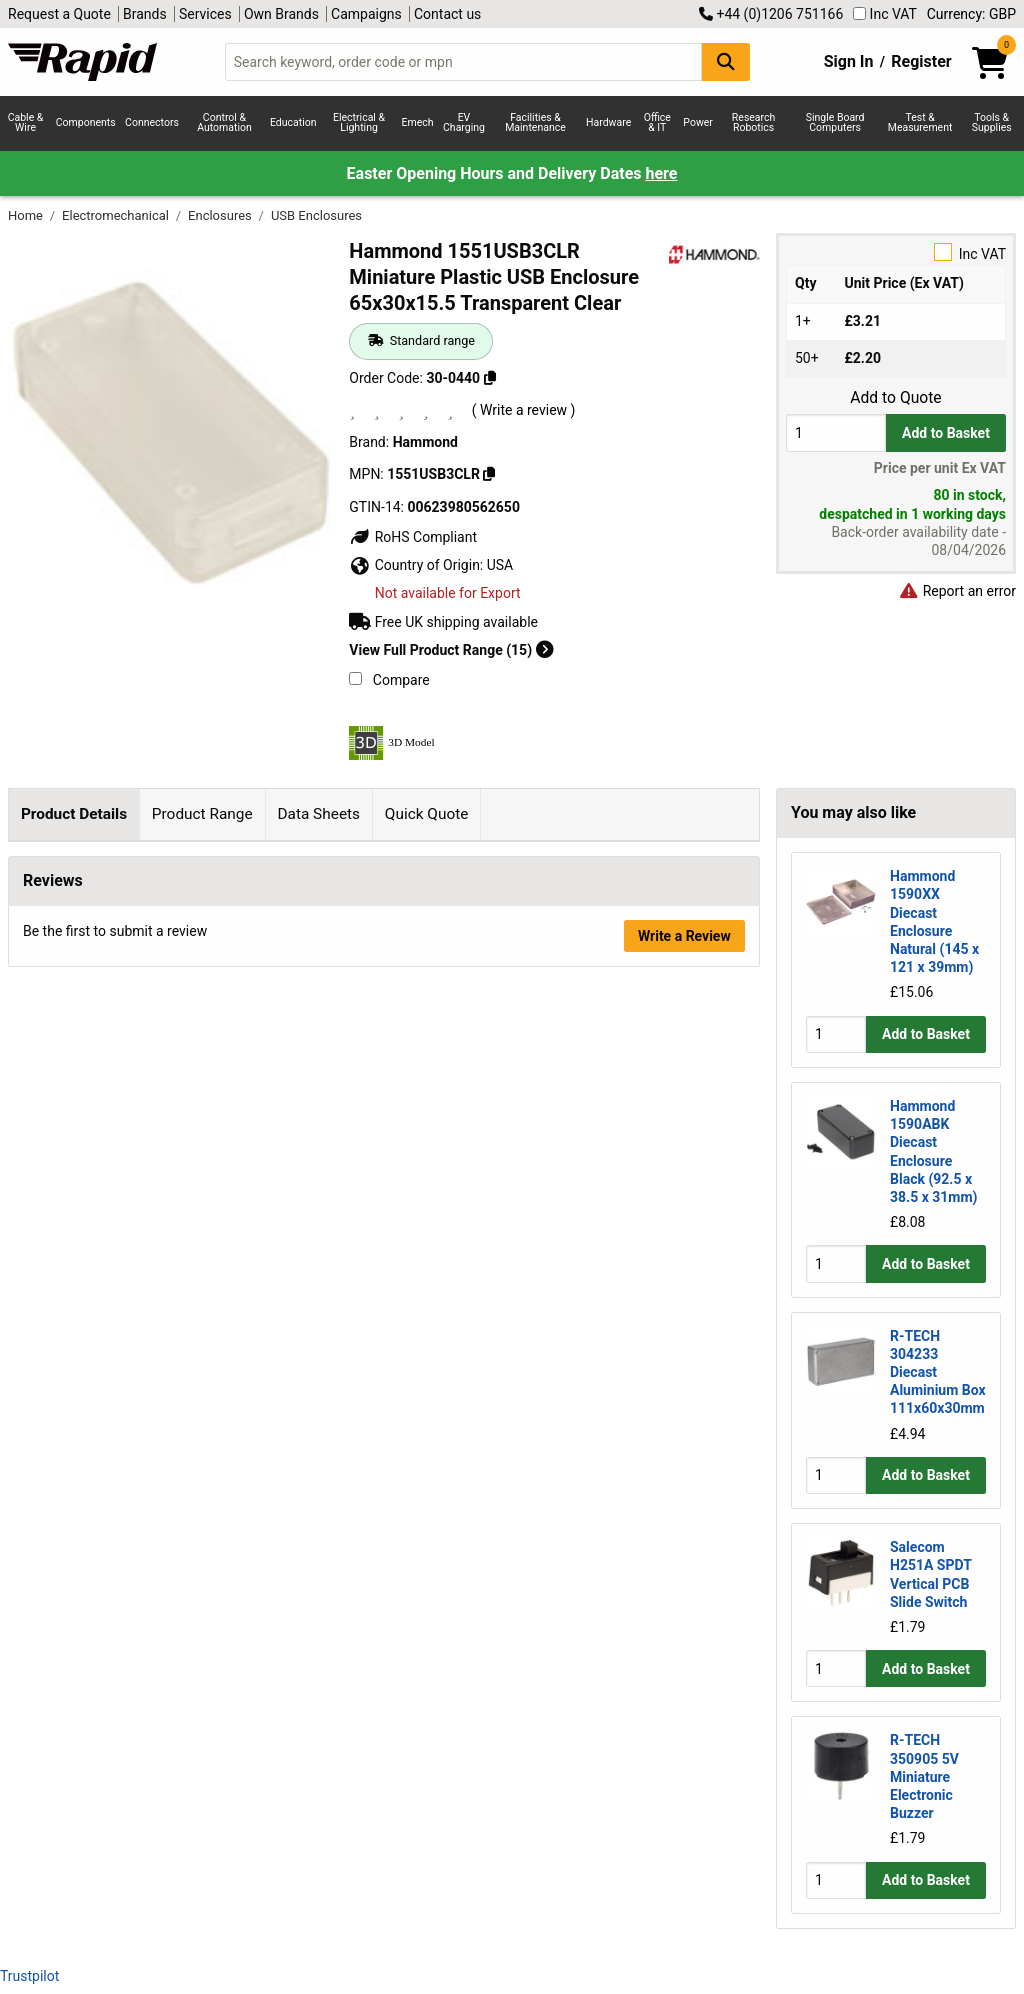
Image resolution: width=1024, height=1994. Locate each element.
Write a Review (684, 1757)
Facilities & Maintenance (535, 123)
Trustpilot (29, 1976)
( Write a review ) (524, 410)
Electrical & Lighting (359, 123)
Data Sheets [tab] (318, 814)
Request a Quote (59, 14)
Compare (389, 680)
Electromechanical (117, 215)
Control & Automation (224, 123)
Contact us (447, 14)
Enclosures (221, 215)
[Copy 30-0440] (490, 378)
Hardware (608, 122)
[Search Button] (726, 61)
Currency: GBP (971, 14)
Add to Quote (895, 398)
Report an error (957, 591)
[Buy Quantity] (836, 432)
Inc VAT (885, 14)
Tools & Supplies (992, 123)
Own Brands (281, 14)
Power (698, 122)
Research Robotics (753, 123)
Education (293, 122)
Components (86, 122)
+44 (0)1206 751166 (771, 14)
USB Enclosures (316, 215)
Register (921, 61)
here (661, 173)
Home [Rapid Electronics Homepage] (27, 215)
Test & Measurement (920, 123)
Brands (145, 14)
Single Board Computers (835, 123)
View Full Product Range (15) (451, 650)
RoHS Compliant (413, 537)
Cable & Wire (26, 123)
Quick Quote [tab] (427, 814)
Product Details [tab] (74, 814)
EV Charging (464, 123)
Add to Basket (946, 433)
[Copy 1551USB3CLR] (489, 474)
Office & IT (657, 123)
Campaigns (366, 14)
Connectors (152, 122)
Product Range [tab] (202, 814)
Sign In (849, 61)
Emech (418, 122)
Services (205, 14)
